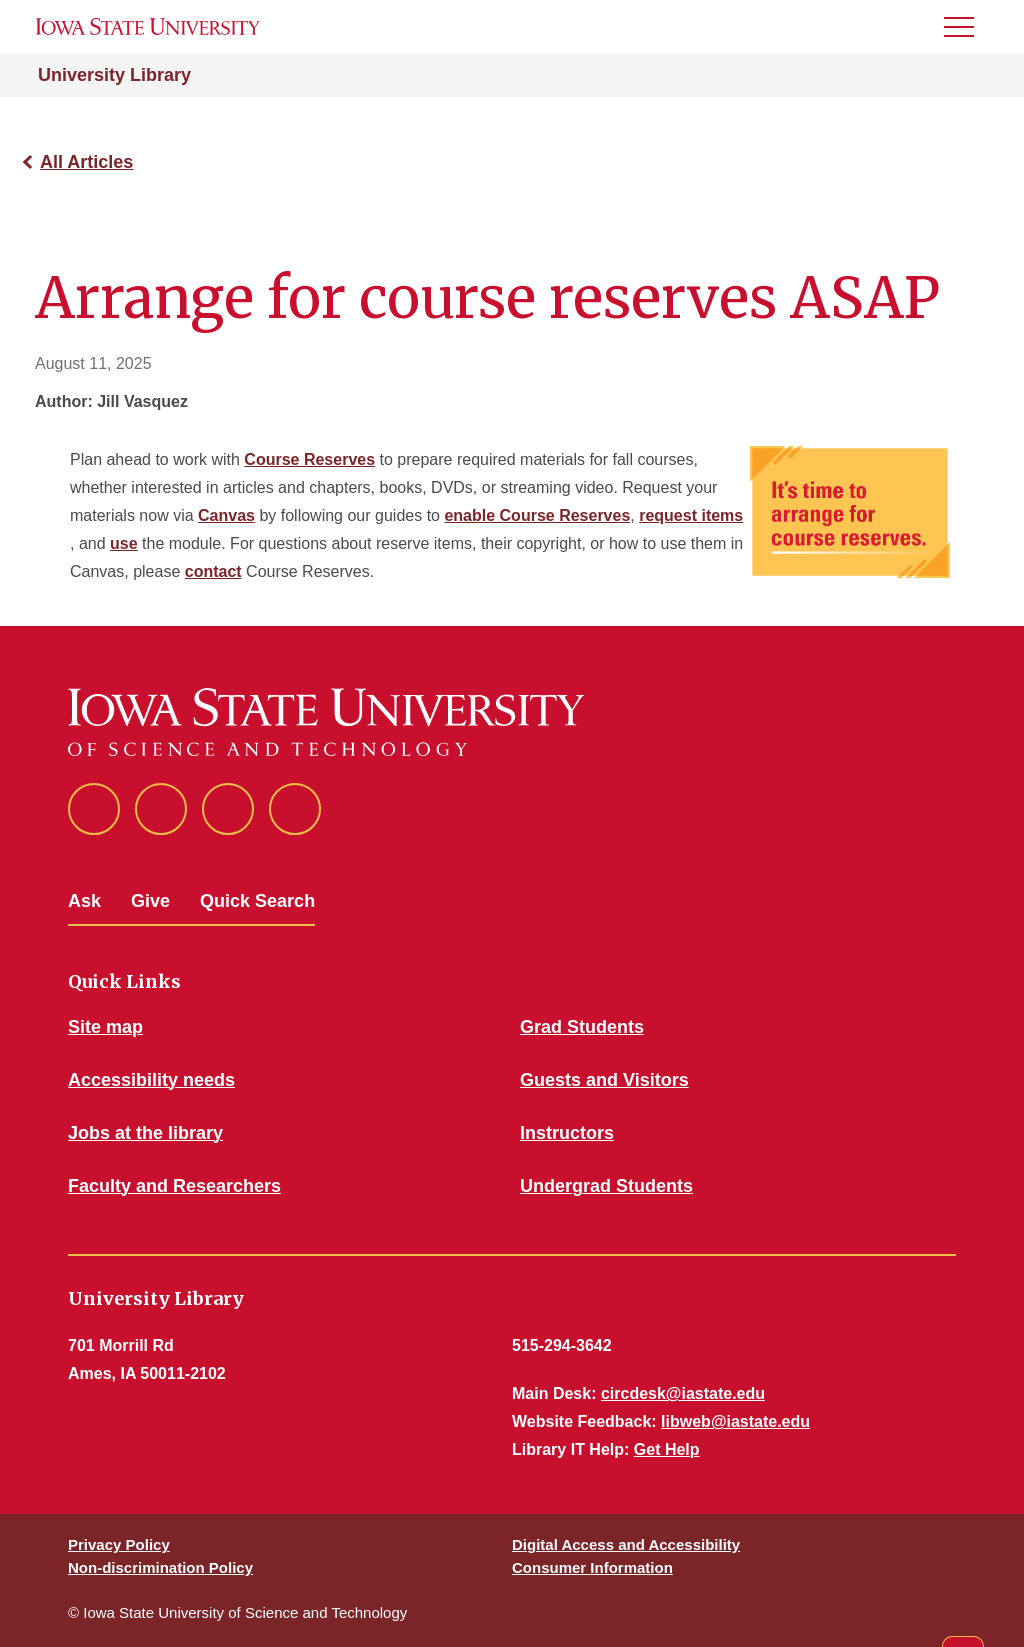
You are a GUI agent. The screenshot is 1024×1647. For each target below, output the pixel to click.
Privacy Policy (119, 1544)
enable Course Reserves (537, 515)
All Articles (86, 162)
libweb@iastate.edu (735, 1421)
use (124, 543)
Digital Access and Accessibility (626, 1544)
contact (213, 571)
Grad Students (582, 1027)
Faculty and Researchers (174, 1186)
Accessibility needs (151, 1080)
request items (691, 515)
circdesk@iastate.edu (683, 1393)
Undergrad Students (606, 1186)
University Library (114, 75)
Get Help (667, 1449)
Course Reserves (309, 459)
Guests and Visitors (604, 1080)
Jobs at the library (145, 1133)
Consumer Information (592, 1567)
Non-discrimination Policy (160, 1567)
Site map (105, 1027)
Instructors (567, 1133)
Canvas (226, 515)
